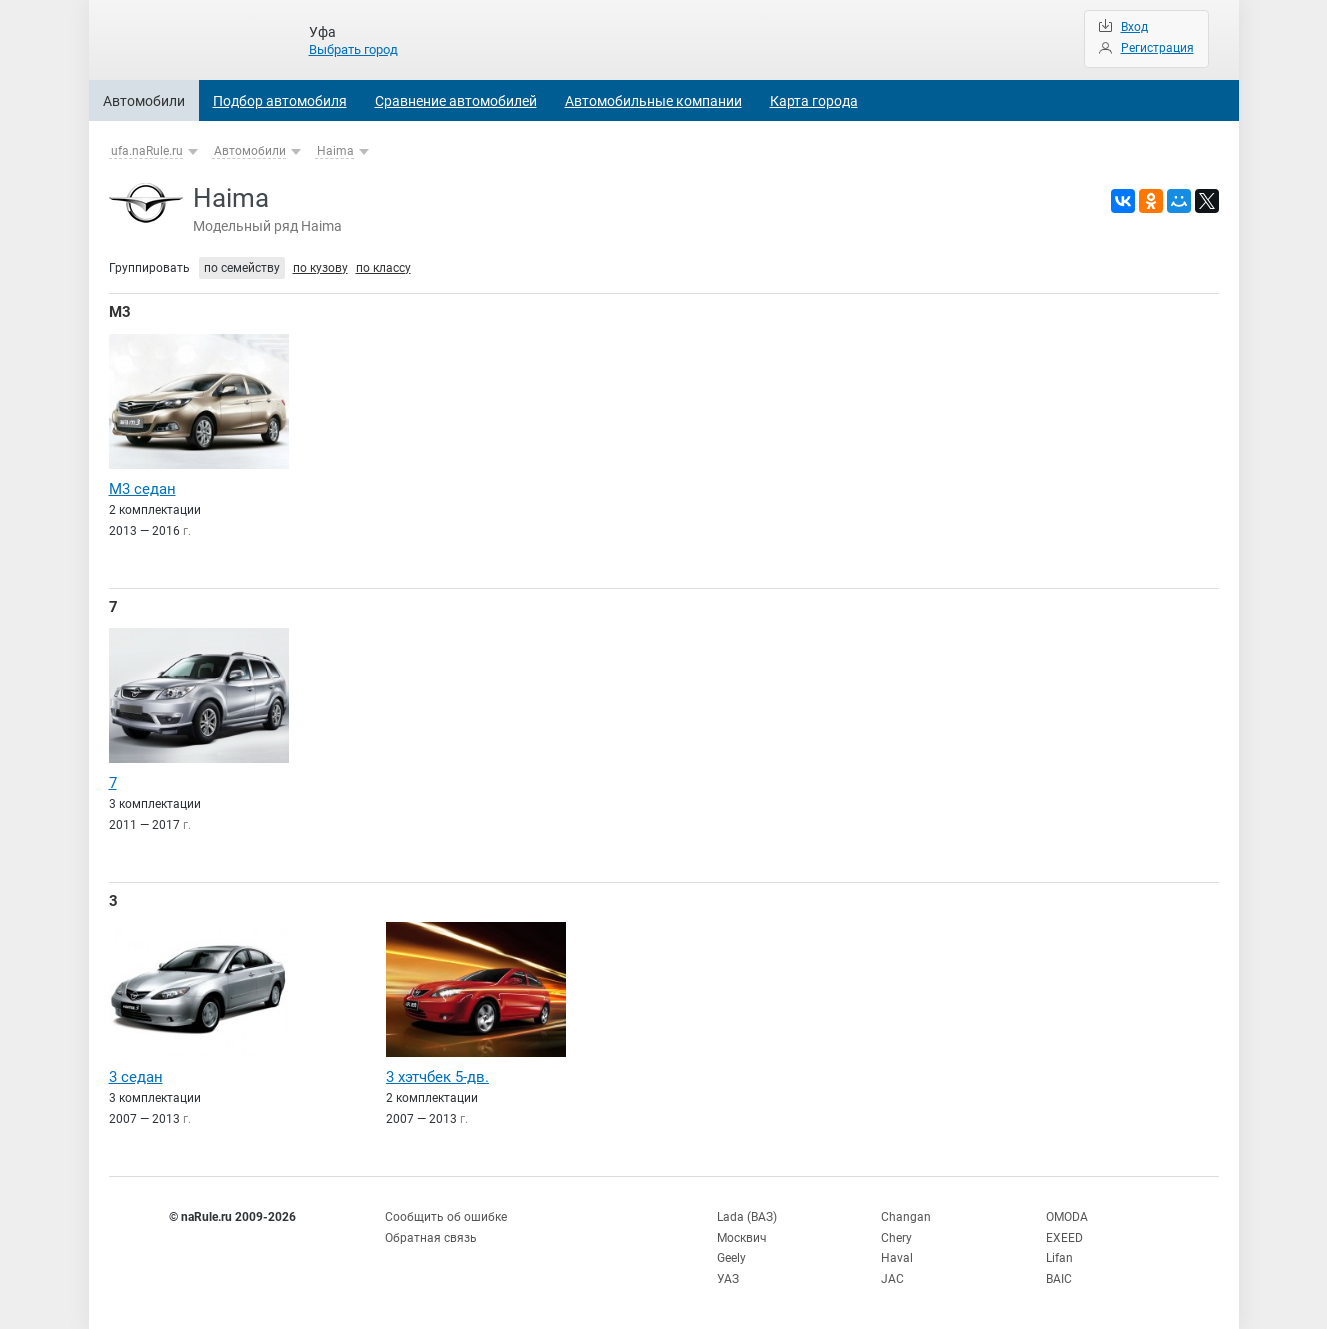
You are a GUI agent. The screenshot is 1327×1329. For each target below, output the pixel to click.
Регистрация (1157, 48)
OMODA (1067, 1217)
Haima (335, 151)
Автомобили (144, 101)
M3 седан (142, 489)
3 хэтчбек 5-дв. (437, 1077)
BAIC (1059, 1279)
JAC (892, 1279)
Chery (896, 1238)
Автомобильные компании (653, 101)
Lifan (1059, 1258)
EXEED (1064, 1238)
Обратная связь (431, 1238)
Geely (731, 1258)
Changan (906, 1217)
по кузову (320, 268)
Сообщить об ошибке (446, 1217)
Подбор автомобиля (280, 101)
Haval (897, 1258)
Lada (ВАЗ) (747, 1217)
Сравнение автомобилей (456, 101)
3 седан (136, 1077)
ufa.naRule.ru (147, 151)
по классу (383, 268)
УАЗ (728, 1279)
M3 (120, 312)
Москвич (742, 1238)
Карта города (814, 101)
